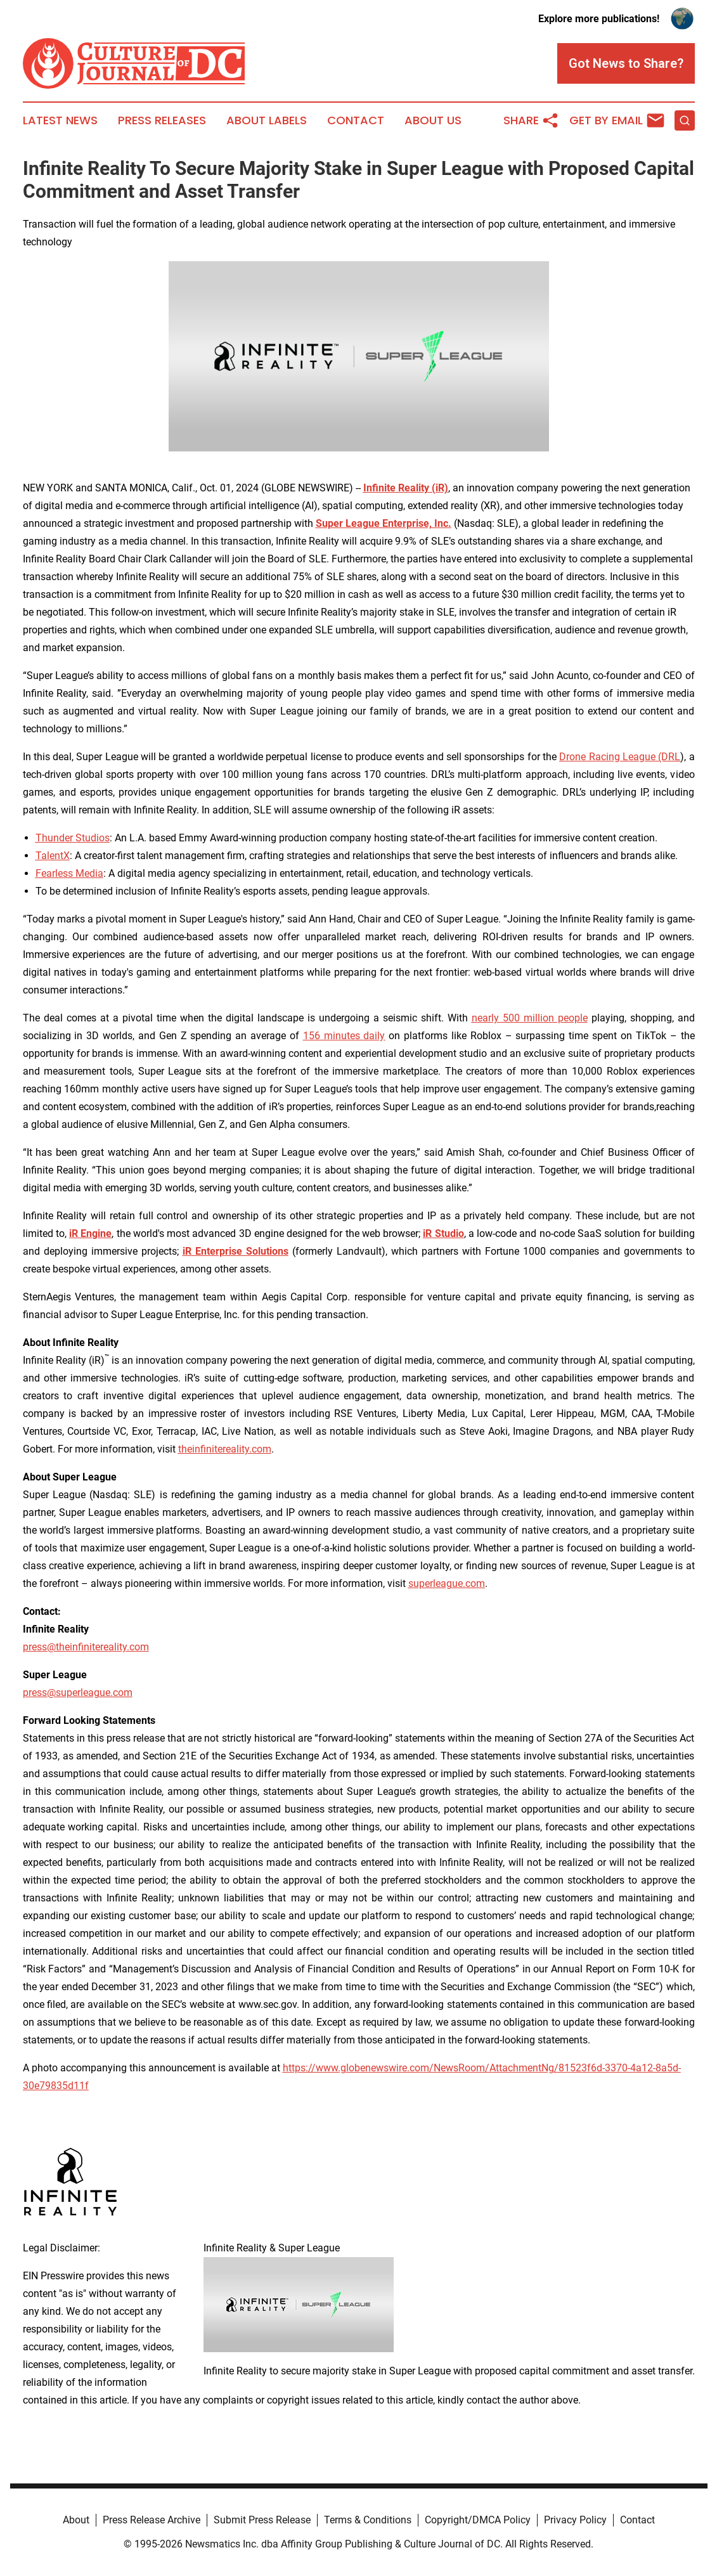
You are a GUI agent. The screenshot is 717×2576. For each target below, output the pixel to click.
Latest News (60, 120)
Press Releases (162, 120)
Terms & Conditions (367, 2520)
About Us (433, 120)
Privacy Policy (575, 2520)
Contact (355, 120)
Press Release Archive (151, 2520)
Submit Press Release (262, 2520)
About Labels (266, 120)
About (76, 2520)
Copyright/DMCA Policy (478, 2520)
